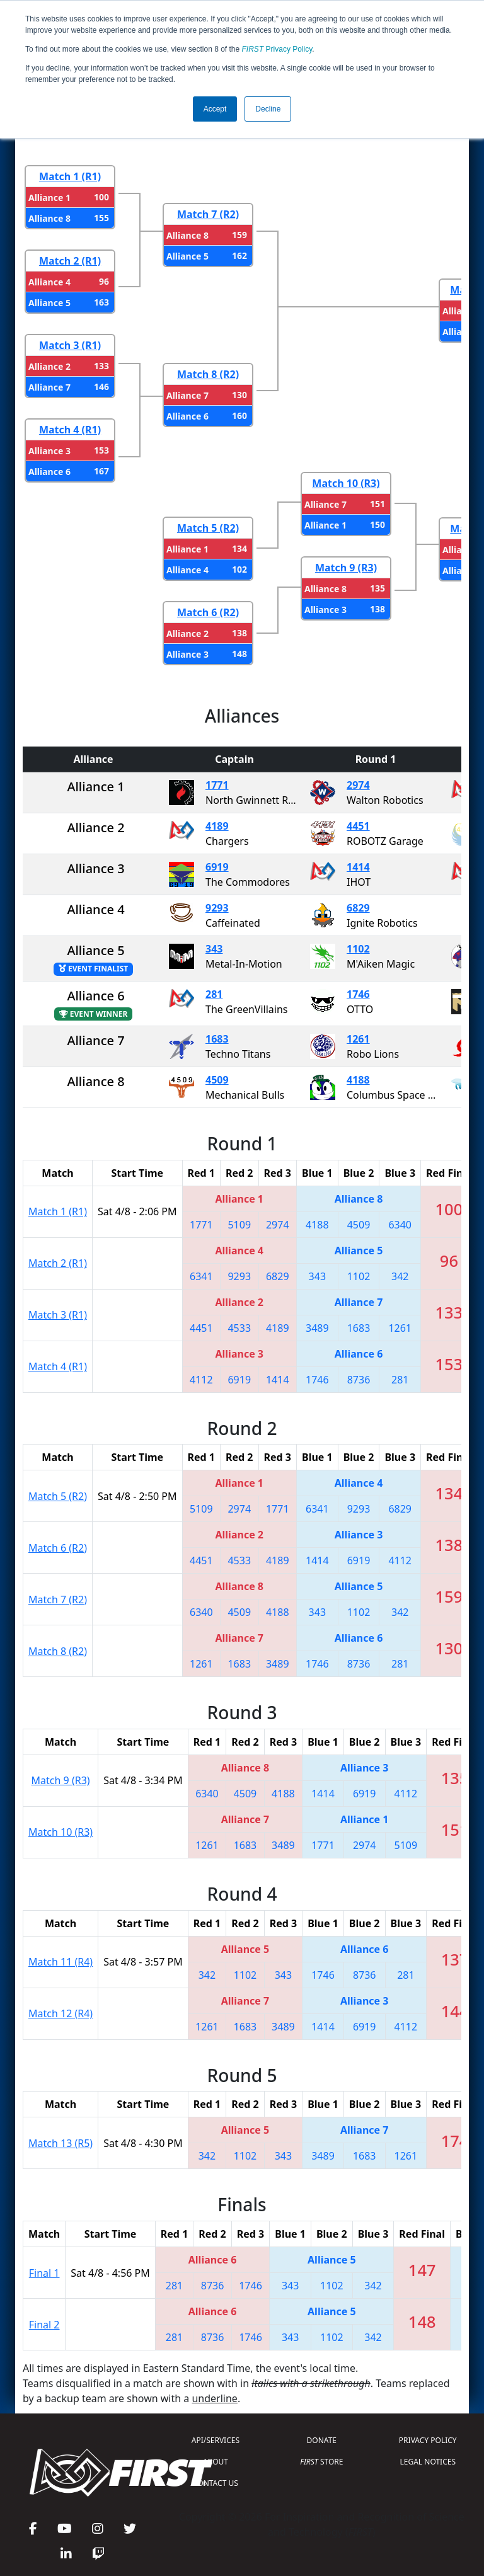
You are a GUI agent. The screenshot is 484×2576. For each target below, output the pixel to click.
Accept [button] (215, 109)
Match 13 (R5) (60, 2143)
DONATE (322, 2440)
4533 (239, 1328)
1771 (217, 785)
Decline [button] (267, 109)
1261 (358, 1039)
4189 (217, 826)
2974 (358, 785)
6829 (358, 908)
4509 (217, 1080)
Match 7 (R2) (208, 214)
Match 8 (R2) (208, 374)
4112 (201, 1380)
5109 (239, 1225)
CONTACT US (215, 2483)
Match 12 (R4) (60, 2013)
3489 (317, 1328)
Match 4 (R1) (70, 430)
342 (399, 1276)
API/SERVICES (215, 2440)
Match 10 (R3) (345, 483)
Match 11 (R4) (60, 1962)
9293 (217, 908)
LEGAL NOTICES (428, 2461)
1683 (217, 1039)
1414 (358, 867)
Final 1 (44, 2273)
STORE (321, 2461)
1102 (358, 949)
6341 (201, 1276)
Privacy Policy (277, 49)
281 (213, 994)
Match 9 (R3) (346, 568)
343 (213, 949)
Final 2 (44, 2325)
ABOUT (215, 2461)
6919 (217, 867)
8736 (359, 1380)
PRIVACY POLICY (428, 2440)
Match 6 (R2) (208, 612)
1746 (358, 994)
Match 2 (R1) (70, 261)
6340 (400, 1225)
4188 (358, 1080)
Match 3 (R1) (70, 345)
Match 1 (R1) (70, 176)
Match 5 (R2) (208, 528)
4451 (358, 826)
